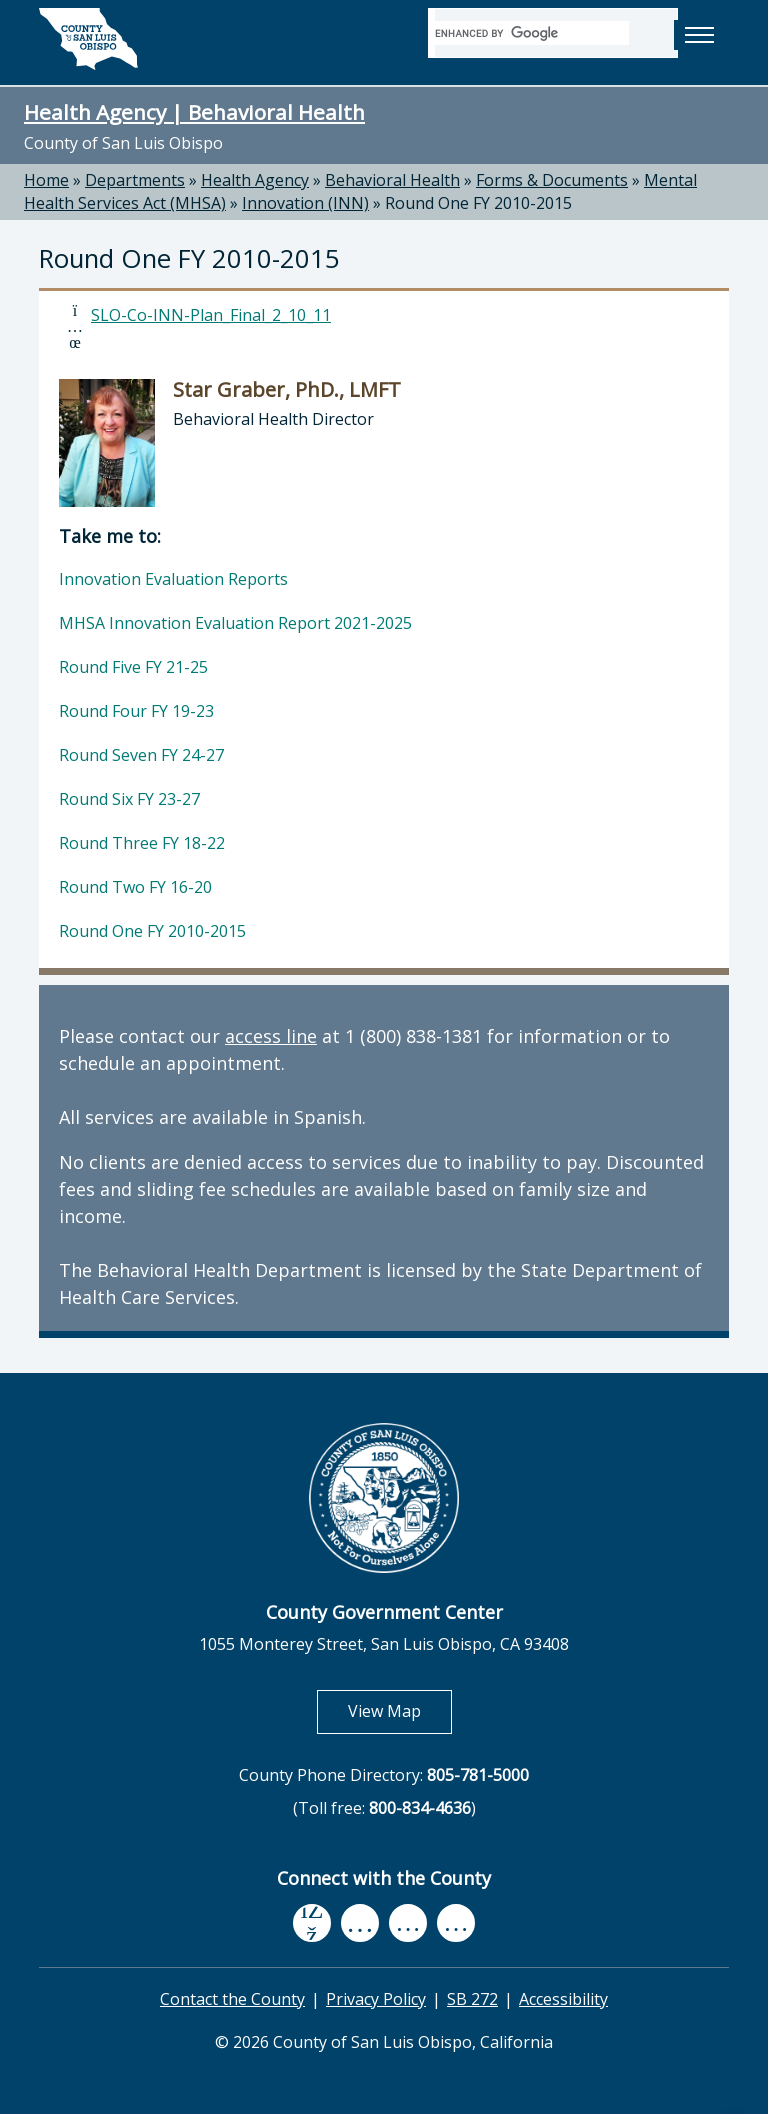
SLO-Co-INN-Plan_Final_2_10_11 (211, 315)
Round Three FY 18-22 (142, 843)
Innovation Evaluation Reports (173, 579)
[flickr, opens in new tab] (408, 1923)
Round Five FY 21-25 (133, 667)
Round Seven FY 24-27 (141, 755)
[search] (532, 33)
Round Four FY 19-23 (136, 711)
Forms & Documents (552, 180)
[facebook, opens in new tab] (312, 1923)
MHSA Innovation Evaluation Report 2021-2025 (235, 623)
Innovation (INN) (305, 203)
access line (271, 1036)
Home (46, 180)
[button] (699, 35)
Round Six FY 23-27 (129, 799)
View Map (400, 1710)
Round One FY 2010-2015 (478, 203)
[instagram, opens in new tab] (456, 1923)
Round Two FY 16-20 (135, 887)
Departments (135, 180)
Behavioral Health (392, 180)
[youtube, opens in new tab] (360, 1923)
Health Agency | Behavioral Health (194, 112)
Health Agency (255, 180)
